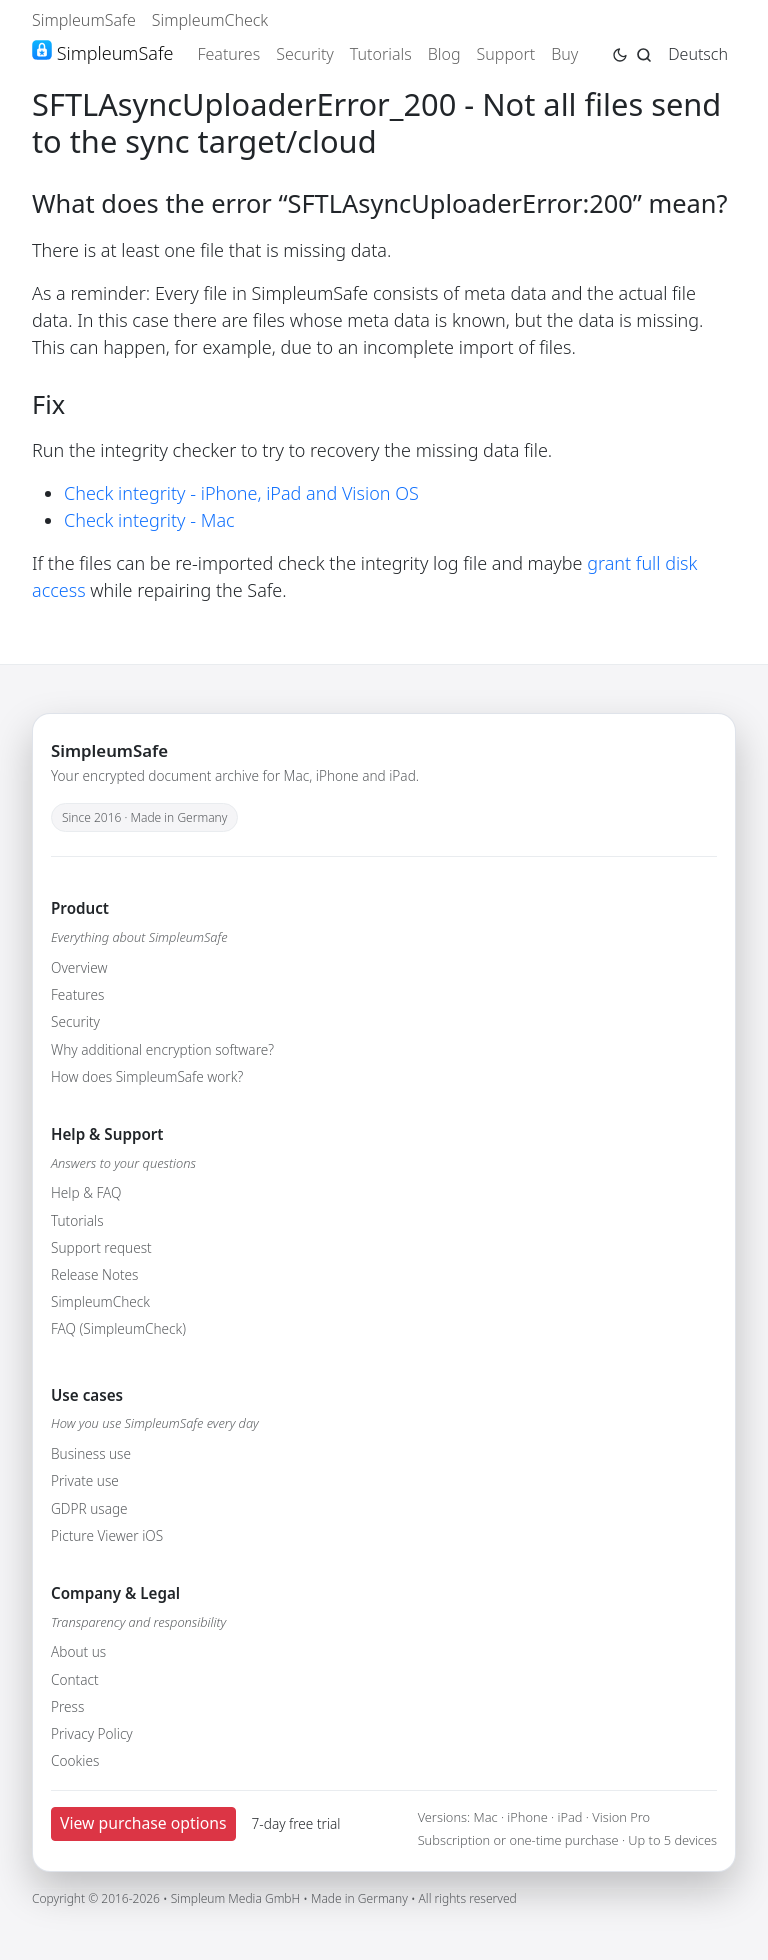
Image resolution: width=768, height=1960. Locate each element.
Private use (85, 1480)
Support (506, 54)
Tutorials (381, 54)
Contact (75, 1679)
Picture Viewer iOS (107, 1535)
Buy (564, 54)
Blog (444, 54)
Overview (79, 967)
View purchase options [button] (143, 1823)
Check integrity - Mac (149, 520)
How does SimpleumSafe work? (147, 1076)
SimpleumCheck (210, 20)
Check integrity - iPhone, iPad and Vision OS (241, 493)
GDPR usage (89, 1508)
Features (228, 54)
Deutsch (698, 54)
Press (67, 1706)
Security (305, 54)
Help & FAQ (86, 1192)
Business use (91, 1453)
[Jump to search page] (644, 53)
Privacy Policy (92, 1733)
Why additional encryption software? (162, 1049)
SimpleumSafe (84, 20)
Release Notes (94, 1274)
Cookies (75, 1760)
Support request (101, 1247)
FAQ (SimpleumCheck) (118, 1328)
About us (78, 1651)
